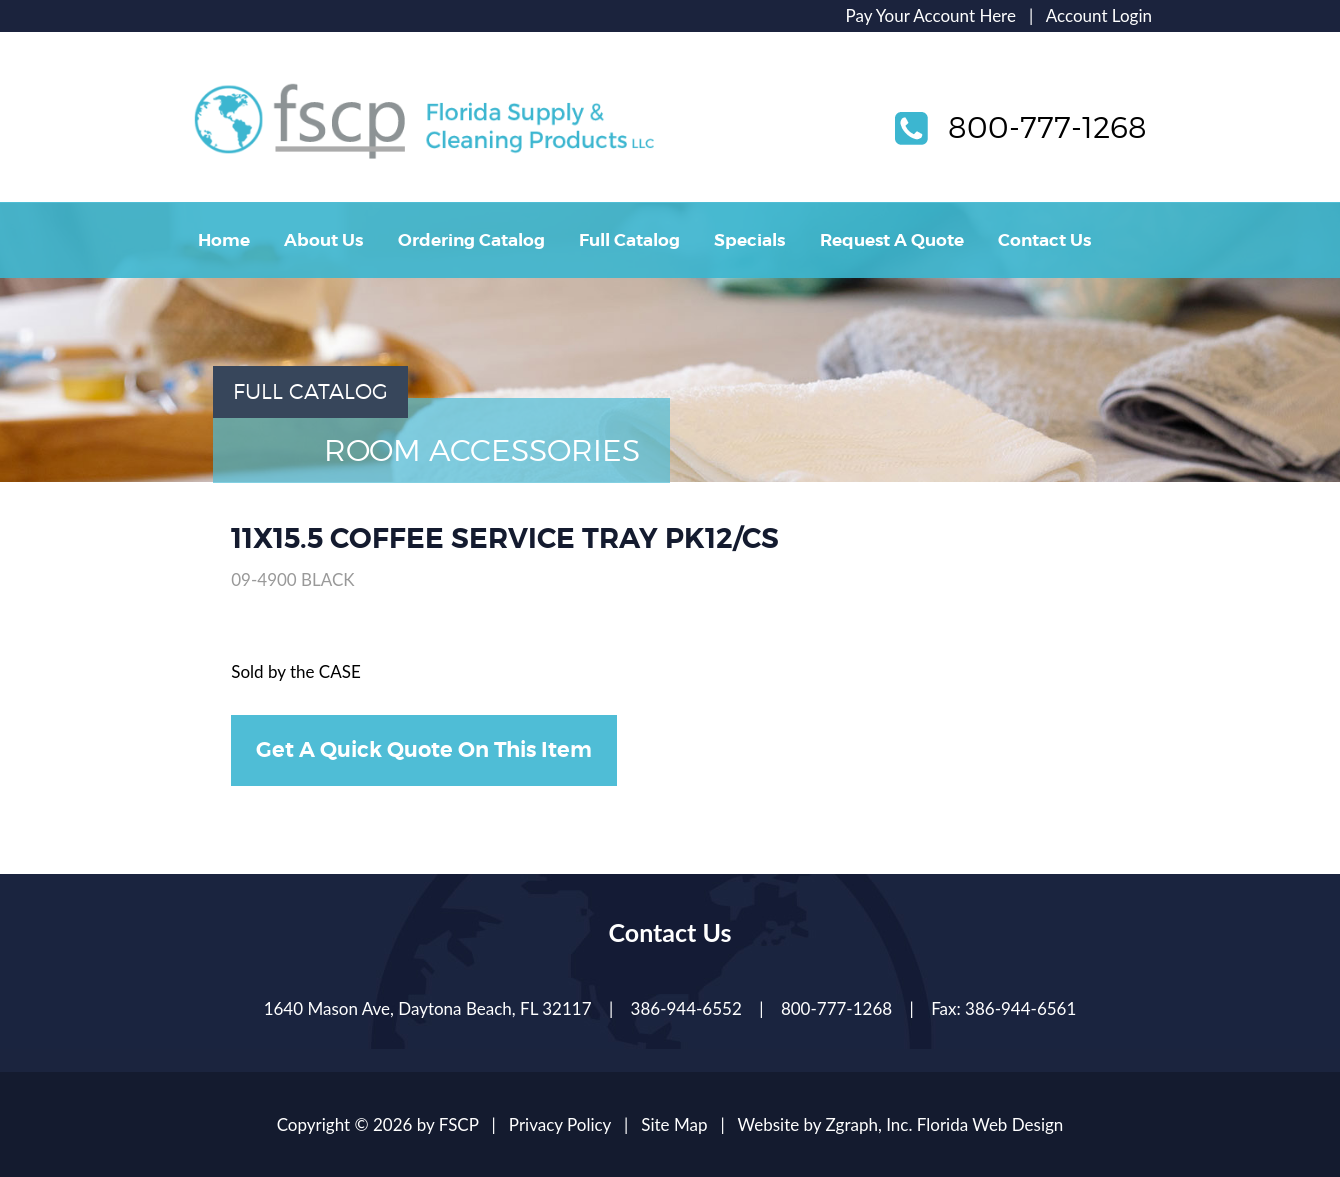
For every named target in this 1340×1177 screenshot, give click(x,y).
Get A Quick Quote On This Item (424, 750)
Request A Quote (892, 240)
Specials (749, 240)
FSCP (459, 1124)
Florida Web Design (990, 1124)
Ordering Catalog (471, 240)
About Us (323, 240)
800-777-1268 (1047, 127)
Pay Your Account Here (931, 15)
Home (224, 240)
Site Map (674, 1124)
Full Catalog (629, 240)
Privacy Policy (560, 1124)
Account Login (1099, 15)
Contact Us (1044, 240)
